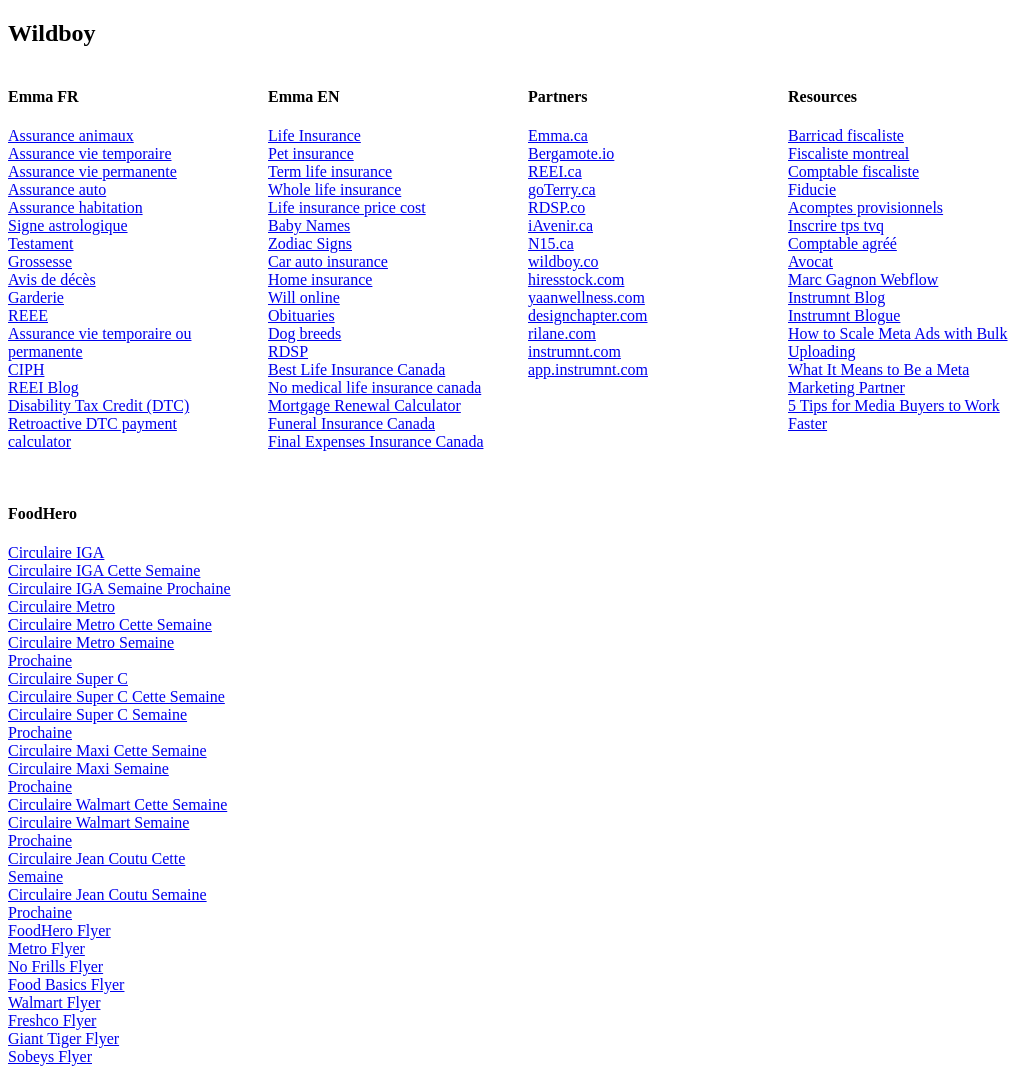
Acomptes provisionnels (865, 207)
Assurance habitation (75, 207)
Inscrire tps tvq (836, 225)
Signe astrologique (68, 225)
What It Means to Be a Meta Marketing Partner (878, 378)
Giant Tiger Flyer (63, 1038)
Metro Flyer (46, 948)
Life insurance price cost (347, 207)
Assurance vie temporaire (89, 153)
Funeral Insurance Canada (351, 423)
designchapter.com (588, 315)
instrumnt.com (574, 351)
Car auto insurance (328, 261)
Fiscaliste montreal (848, 153)
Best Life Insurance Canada (356, 369)
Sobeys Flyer (50, 1056)
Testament (41, 243)
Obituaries (301, 315)
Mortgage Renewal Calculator (364, 405)
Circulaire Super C (68, 678)
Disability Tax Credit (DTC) (98, 405)
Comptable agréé (842, 243)
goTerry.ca (562, 189)
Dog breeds (304, 333)
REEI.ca (555, 171)
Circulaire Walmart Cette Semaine (117, 804)
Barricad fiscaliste (846, 135)
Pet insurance (311, 153)
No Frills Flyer (55, 966)
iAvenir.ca (560, 225)
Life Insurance (314, 135)
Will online (304, 297)
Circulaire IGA (56, 552)
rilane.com (562, 333)
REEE (28, 315)
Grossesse (40, 261)
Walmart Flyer (54, 1002)
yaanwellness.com (586, 297)
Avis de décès (52, 279)
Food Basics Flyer (66, 984)
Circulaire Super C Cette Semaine (116, 696)
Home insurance (320, 279)
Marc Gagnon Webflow (863, 279)
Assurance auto (57, 189)
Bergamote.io (571, 153)
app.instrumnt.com (588, 369)
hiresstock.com (576, 279)
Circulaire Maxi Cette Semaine (107, 750)
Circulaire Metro (61, 606)
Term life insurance (330, 171)
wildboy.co (563, 261)
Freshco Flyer (52, 1020)
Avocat (810, 261)
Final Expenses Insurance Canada (375, 441)
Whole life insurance (334, 189)
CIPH (26, 369)
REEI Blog (43, 387)
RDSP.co (556, 207)
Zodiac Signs (310, 243)
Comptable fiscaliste (853, 171)
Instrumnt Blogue (844, 315)
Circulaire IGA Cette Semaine (104, 570)
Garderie (36, 297)
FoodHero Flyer (59, 930)
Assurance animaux (71, 135)
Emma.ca (558, 135)
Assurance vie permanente (92, 171)
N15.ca (551, 243)
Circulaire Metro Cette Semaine (110, 624)
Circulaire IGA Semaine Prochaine (119, 588)
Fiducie (812, 189)
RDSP (288, 351)
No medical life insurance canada (374, 387)
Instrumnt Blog (836, 297)
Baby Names (309, 225)
